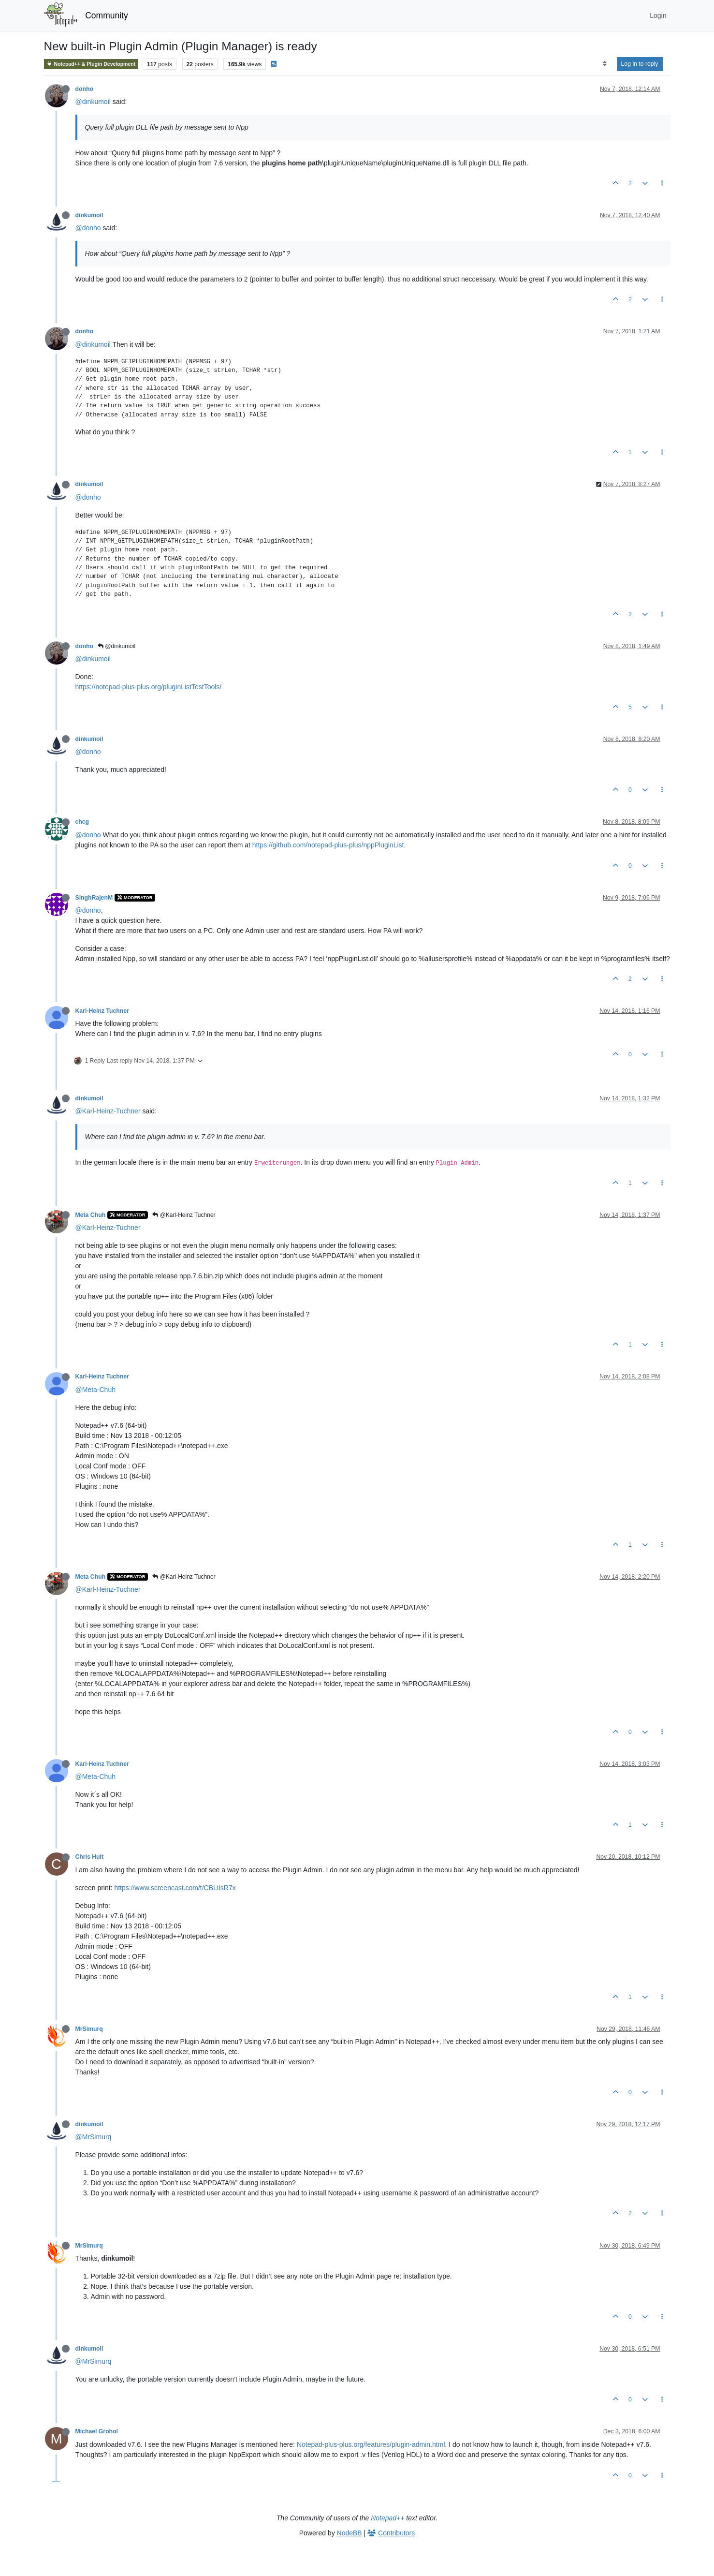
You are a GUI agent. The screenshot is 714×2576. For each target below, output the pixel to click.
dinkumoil (89, 215)
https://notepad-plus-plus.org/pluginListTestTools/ (148, 687)
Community (106, 15)
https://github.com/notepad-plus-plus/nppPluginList (328, 845)
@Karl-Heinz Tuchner (183, 1215)
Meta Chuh (90, 1215)
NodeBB (349, 2533)
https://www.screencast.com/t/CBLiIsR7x (174, 1888)
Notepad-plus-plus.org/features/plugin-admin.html (371, 2444)
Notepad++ (387, 2518)
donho (84, 89)
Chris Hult (89, 1856)
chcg (82, 821)
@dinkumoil (93, 101)
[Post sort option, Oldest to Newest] (604, 64)
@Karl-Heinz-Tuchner (108, 1111)
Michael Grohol (96, 2431)
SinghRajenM (94, 897)
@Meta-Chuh (95, 1389)
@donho (88, 228)
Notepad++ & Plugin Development (91, 64)
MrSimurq (89, 2029)
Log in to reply (639, 63)
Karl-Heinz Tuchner (102, 1010)
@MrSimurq (93, 2137)
